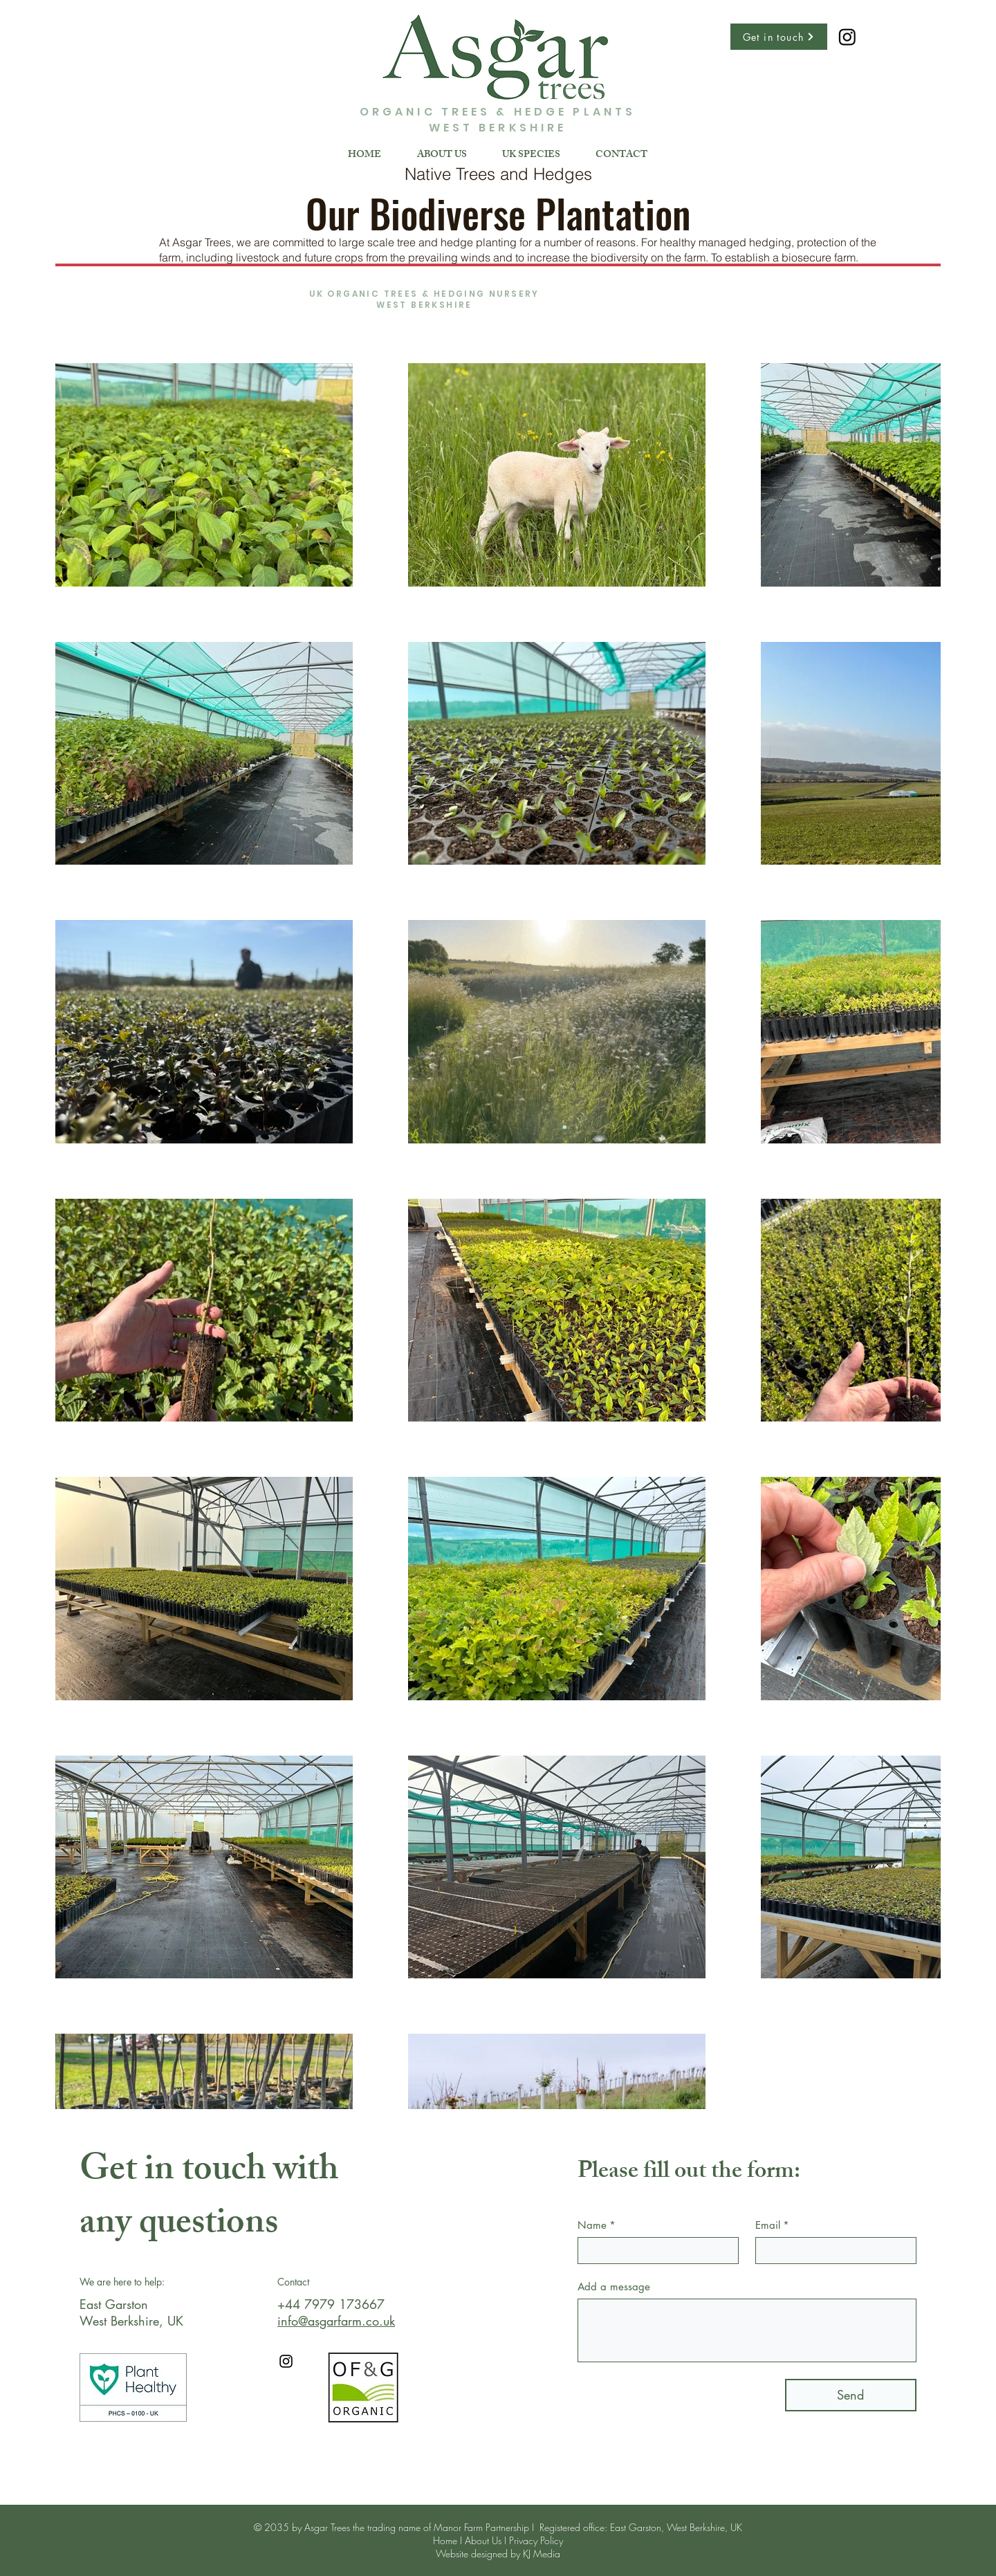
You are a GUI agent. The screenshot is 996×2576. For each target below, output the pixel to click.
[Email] (831, 2250)
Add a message (614, 2287)
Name (597, 2225)
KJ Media (541, 2553)
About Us (483, 2540)
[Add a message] (747, 2330)
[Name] (654, 2250)
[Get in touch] (779, 36)
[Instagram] (286, 2361)
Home (445, 2540)
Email (772, 2225)
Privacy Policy (536, 2540)
